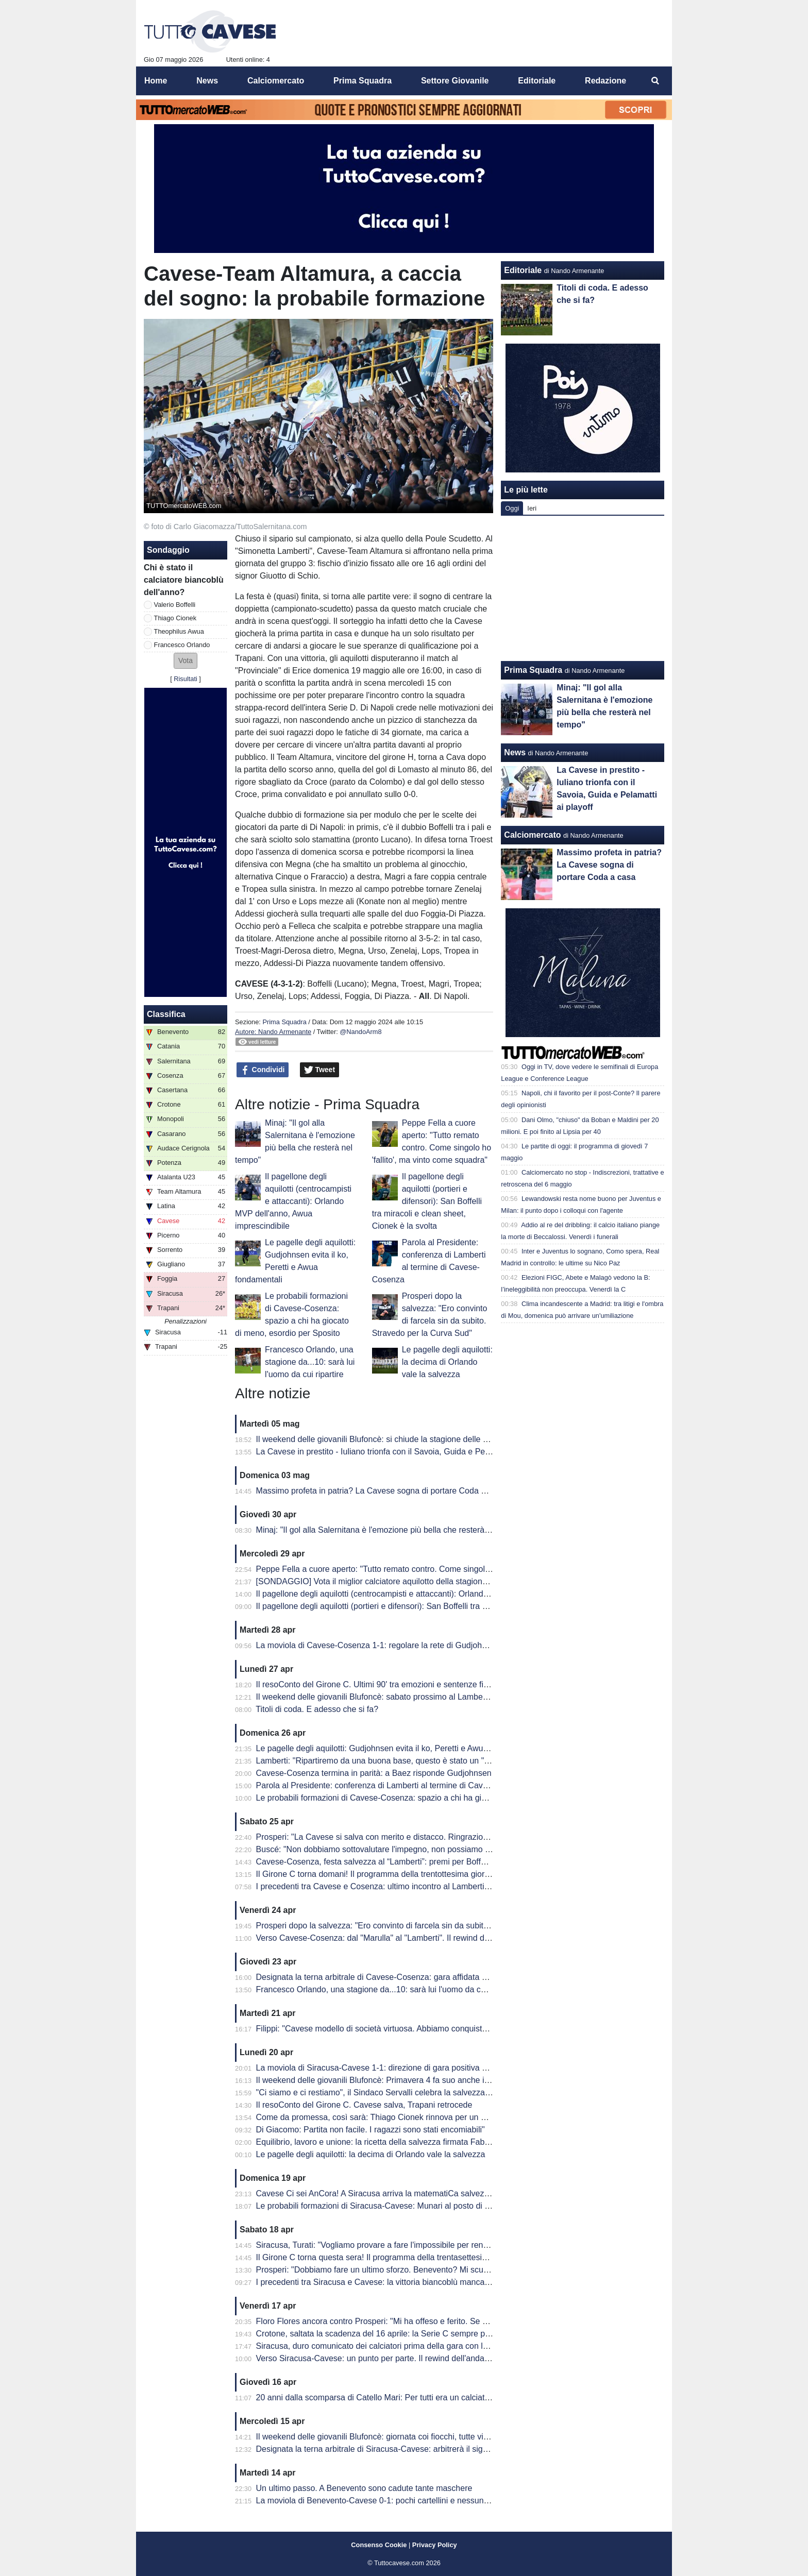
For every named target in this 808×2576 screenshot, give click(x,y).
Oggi (512, 508)
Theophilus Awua (179, 631)
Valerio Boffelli (175, 604)
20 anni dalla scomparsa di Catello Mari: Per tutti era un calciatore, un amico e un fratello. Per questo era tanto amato (470, 2397)
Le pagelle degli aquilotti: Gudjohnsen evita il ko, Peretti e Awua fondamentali (396, 1748)
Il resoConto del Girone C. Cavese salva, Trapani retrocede (364, 2104)
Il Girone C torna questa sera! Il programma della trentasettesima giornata (391, 2257)
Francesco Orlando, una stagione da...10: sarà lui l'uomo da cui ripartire (310, 1362)
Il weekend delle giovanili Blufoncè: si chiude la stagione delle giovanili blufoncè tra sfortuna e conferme (445, 1439)
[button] (185, 661)
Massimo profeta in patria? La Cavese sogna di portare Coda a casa (381, 1490)
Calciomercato (532, 835)
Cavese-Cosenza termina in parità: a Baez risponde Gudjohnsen (374, 1773)
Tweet (319, 1070)
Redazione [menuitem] (605, 80)
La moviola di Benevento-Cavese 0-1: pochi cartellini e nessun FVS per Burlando (404, 2500)
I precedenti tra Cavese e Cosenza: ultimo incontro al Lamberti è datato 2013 (396, 1886)
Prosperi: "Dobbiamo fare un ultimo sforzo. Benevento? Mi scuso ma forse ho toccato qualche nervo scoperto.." (459, 2269)
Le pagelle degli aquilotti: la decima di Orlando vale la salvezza (447, 1362)
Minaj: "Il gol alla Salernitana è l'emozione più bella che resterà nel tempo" (391, 1530)
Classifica (166, 1014)
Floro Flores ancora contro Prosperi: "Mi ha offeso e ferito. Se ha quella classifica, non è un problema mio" (450, 2321)
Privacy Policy (434, 2545)
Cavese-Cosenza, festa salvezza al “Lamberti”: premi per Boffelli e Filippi (388, 1861)
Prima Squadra (284, 1022)
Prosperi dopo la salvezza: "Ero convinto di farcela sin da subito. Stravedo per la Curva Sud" (424, 1925)
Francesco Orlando (182, 645)
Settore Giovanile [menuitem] (455, 80)
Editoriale (523, 270)
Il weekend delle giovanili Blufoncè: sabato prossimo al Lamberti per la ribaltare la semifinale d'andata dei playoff (461, 1696)
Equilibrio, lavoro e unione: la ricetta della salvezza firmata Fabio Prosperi (390, 2142)
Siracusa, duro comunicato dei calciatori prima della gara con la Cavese (387, 2346)
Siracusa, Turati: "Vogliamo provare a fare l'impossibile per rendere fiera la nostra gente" (417, 2245)
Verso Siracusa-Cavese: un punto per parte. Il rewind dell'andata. (375, 2358)
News (515, 752)
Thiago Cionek (175, 618)
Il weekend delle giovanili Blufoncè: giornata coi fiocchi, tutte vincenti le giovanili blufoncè (418, 2436)
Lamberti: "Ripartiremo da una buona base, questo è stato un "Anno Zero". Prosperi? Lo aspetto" (432, 1760)
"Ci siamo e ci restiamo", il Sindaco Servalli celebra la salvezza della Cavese (395, 2092)
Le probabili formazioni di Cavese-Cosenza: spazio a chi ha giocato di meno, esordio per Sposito (432, 1797)
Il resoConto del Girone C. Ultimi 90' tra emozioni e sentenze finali (376, 1684)
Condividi (263, 1070)
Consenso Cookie (379, 2545)
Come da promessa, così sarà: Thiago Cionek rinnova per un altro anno (387, 2117)
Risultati (185, 679)
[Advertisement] (583, 588)
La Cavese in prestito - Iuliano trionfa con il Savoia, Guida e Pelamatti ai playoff (400, 1451)
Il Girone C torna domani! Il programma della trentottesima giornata (378, 1874)
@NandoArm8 (360, 1032)
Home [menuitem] (155, 80)
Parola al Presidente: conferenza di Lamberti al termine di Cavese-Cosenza (394, 1785)
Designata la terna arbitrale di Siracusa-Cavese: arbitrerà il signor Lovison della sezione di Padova (435, 2449)
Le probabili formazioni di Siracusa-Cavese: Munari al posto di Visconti (385, 2205)
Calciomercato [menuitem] (275, 80)
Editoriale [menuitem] (537, 80)
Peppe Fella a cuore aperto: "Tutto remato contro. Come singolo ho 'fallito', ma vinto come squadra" (437, 1569)
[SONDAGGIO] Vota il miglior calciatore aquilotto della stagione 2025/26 (387, 1581)
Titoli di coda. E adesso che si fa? (317, 1709)
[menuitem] (655, 81)
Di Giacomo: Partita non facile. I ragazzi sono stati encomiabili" (370, 2129)
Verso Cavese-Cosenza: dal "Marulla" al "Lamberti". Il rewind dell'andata (387, 1938)
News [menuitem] (207, 80)
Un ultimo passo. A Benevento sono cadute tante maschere (364, 2488)
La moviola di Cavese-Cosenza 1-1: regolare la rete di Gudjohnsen (378, 1645)
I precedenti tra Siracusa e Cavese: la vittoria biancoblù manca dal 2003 (387, 2282)
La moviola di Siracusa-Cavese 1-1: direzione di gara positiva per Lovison (390, 2067)
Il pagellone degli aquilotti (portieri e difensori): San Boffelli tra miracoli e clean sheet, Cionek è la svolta (427, 1201)
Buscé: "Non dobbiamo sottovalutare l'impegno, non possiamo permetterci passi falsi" (412, 1849)
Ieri (531, 508)
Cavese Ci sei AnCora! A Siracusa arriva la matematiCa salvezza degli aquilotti (400, 2193)
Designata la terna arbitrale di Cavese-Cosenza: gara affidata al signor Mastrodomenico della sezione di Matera (459, 1977)
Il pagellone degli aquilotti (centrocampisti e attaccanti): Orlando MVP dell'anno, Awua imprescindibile (293, 1201)
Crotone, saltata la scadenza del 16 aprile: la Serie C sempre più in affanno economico (414, 2333)
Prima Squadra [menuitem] (362, 80)
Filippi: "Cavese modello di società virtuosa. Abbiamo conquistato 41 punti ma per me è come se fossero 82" (453, 2028)
